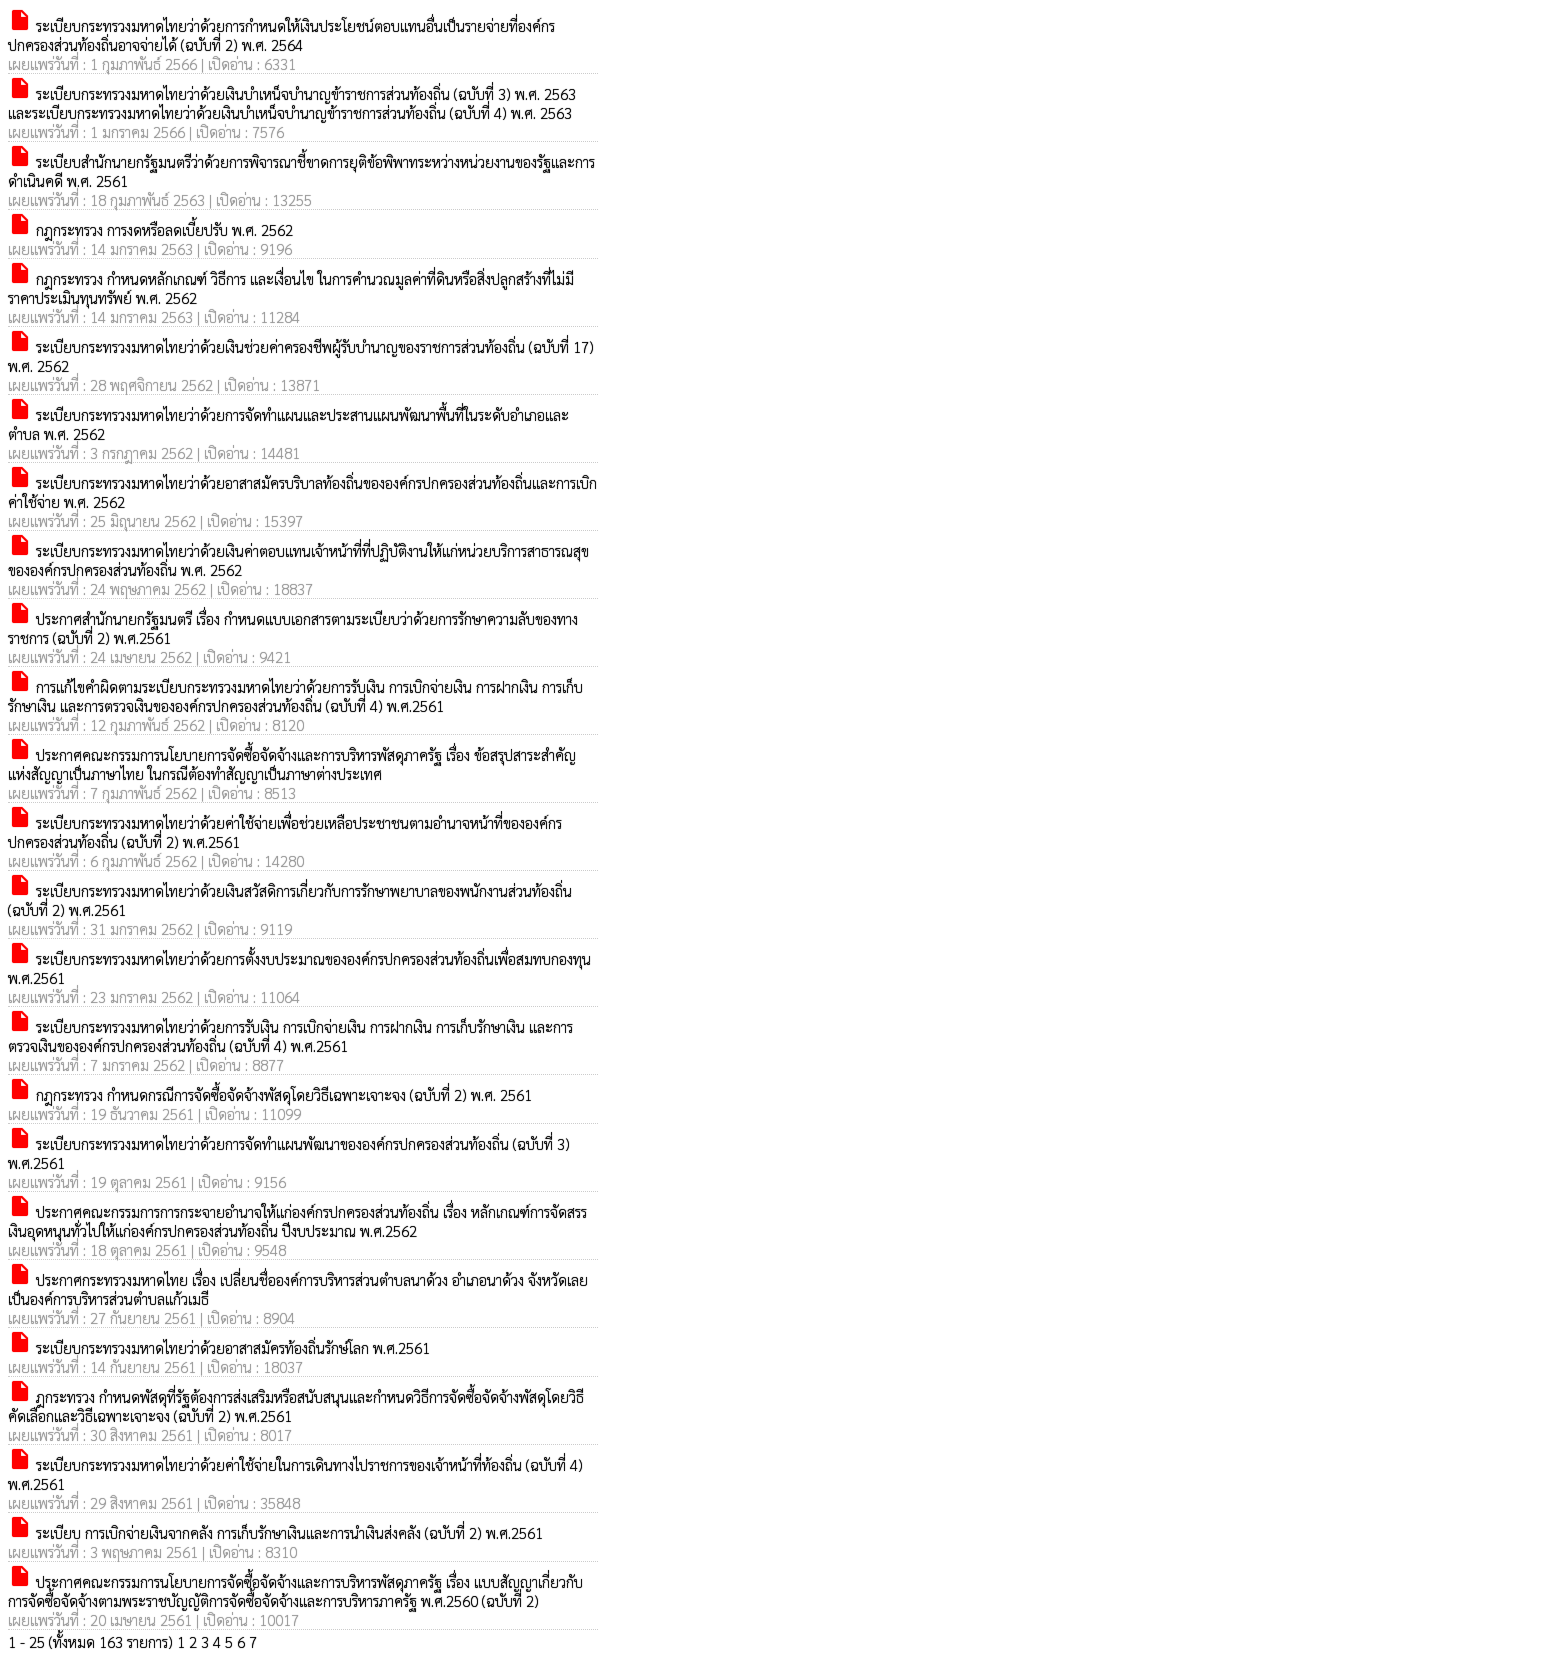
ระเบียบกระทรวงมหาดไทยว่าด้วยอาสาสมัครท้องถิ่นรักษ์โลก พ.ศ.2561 (219, 1347)
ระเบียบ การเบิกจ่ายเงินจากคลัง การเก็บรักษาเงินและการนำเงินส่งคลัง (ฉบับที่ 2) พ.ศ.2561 (275, 1532)
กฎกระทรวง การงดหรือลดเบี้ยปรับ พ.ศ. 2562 (150, 229)
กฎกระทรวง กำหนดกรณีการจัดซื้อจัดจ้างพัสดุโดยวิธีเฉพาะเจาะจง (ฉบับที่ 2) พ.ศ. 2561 (270, 1094)
